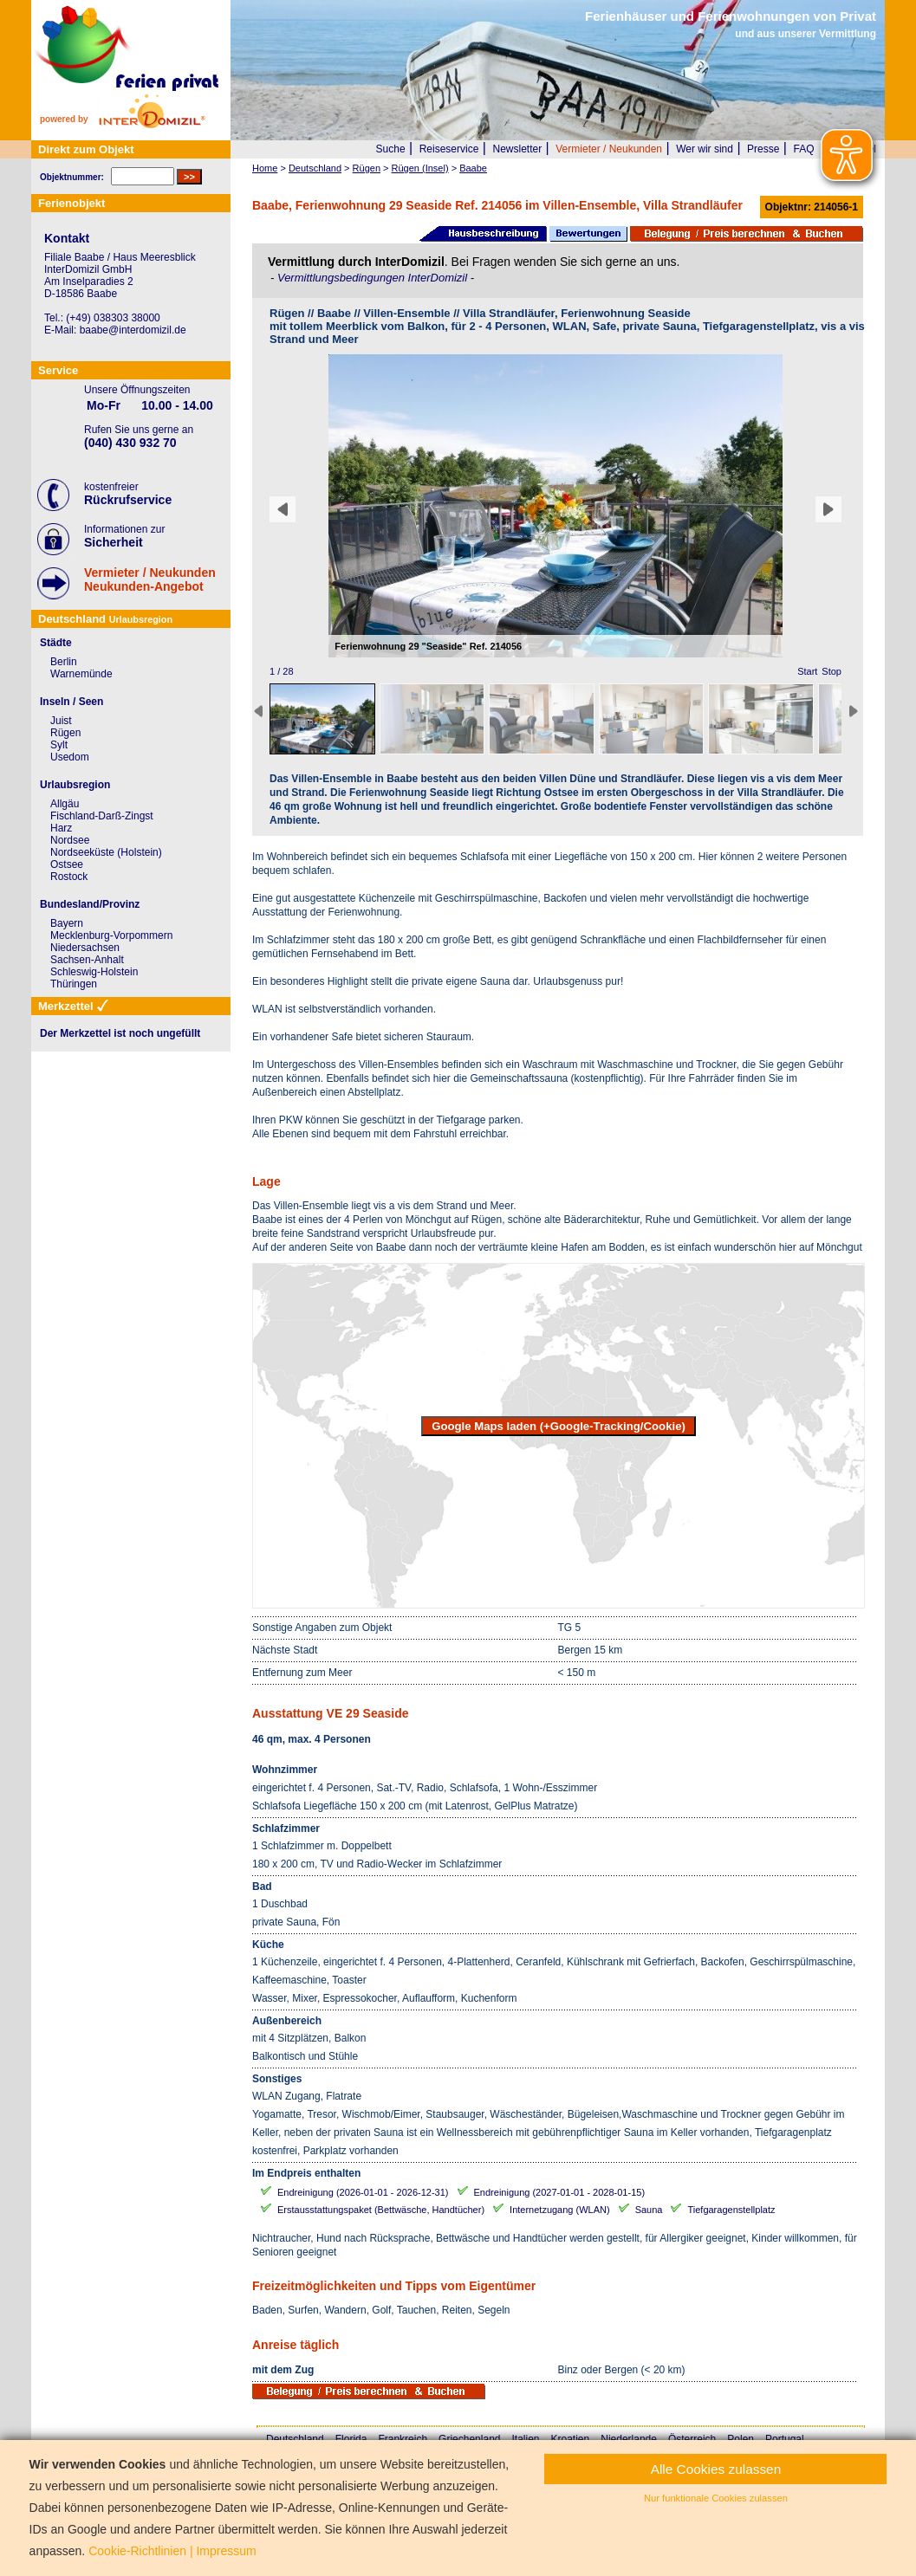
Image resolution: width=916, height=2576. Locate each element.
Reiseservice (449, 149)
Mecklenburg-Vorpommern (111, 935)
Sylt (59, 745)
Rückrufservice (128, 500)
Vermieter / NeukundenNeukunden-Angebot (150, 579)
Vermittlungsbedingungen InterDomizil (374, 277)
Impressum (226, 2551)
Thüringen (73, 984)
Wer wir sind (704, 149)
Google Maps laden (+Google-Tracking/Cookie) (558, 1426)
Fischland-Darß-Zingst (101, 816)
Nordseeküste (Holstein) (106, 852)
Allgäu (64, 804)
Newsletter (517, 149)
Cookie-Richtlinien (137, 2551)
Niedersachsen (85, 948)
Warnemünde (81, 674)
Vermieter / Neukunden (608, 149)
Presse (763, 149)
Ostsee (66, 864)
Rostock (69, 877)
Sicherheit (113, 542)
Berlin (63, 662)
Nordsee (69, 840)
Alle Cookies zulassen (716, 2469)
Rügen (65, 733)
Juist (61, 721)
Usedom (69, 757)
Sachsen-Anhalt (87, 960)
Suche (391, 149)
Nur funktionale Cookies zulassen (716, 2498)
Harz (61, 828)
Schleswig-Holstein (94, 972)
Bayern (66, 923)
